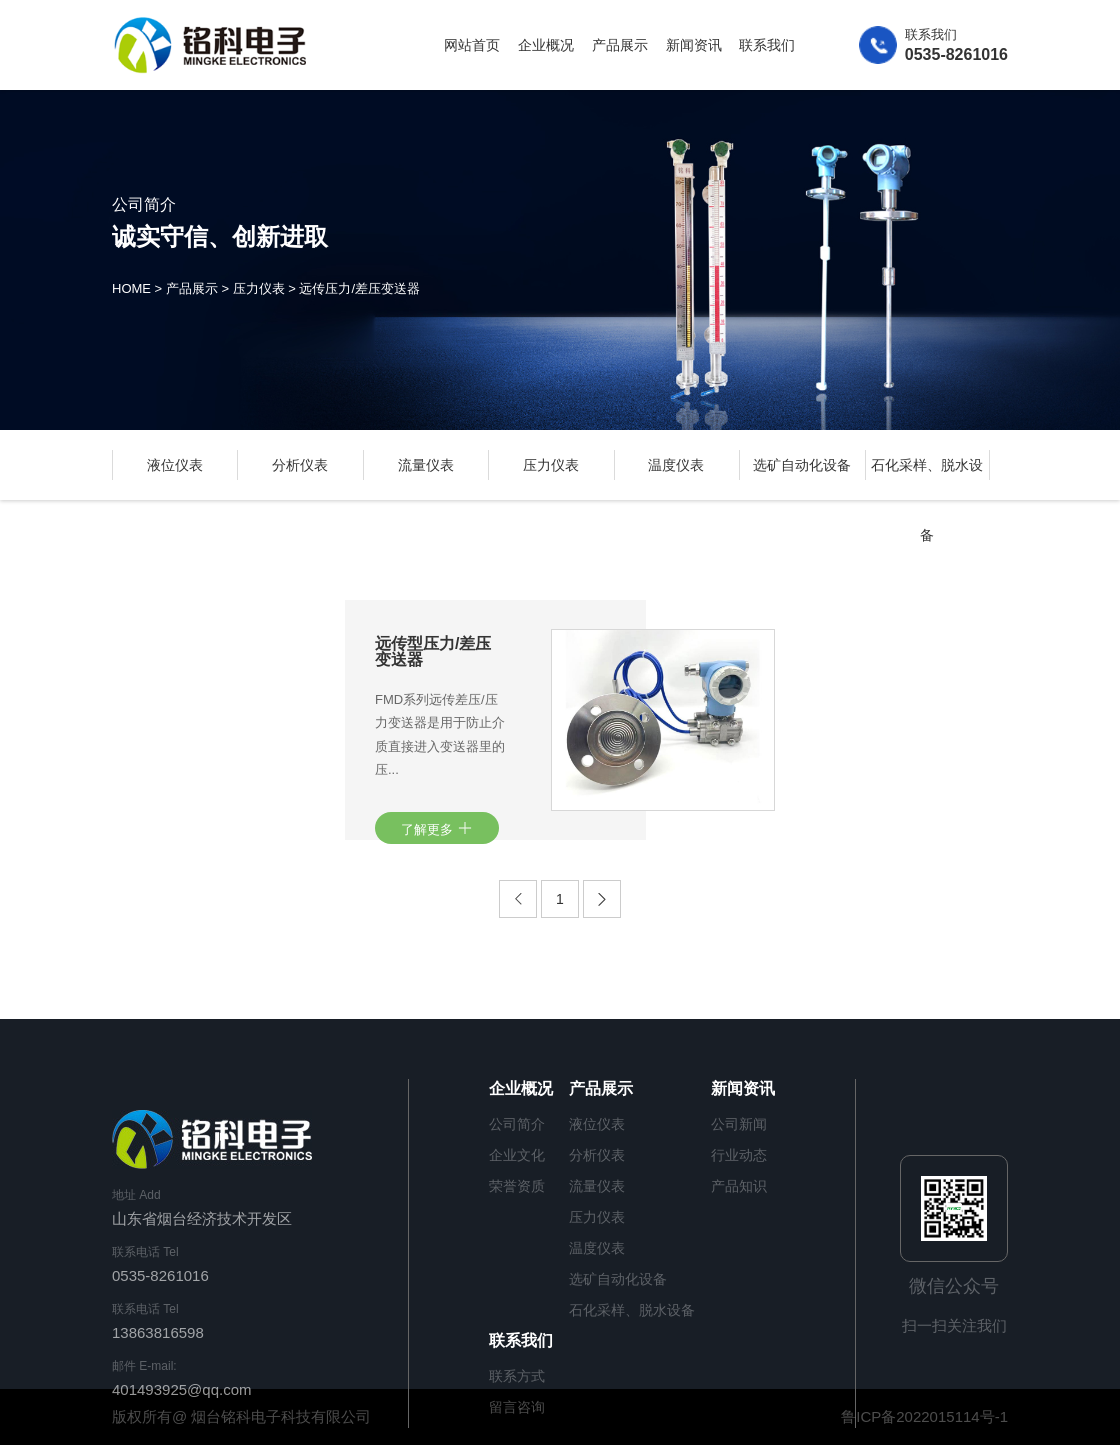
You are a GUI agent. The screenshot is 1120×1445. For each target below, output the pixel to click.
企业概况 (546, 45)
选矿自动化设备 (802, 465)
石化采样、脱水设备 (632, 1310)
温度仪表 (676, 465)
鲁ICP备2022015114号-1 (924, 1416)
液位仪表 (175, 465)
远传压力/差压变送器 (359, 289)
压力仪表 (259, 289)
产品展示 (620, 45)
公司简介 (517, 1124)
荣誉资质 (517, 1186)
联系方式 (517, 1376)
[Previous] (518, 899)
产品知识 (739, 1186)
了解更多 (437, 828)
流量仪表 (426, 465)
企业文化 (517, 1155)
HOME (131, 289)
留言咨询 (517, 1407)
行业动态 (739, 1155)
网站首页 (472, 45)
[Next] (602, 899)
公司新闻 (739, 1124)
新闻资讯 (694, 45)
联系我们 (767, 45)
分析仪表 (300, 465)
